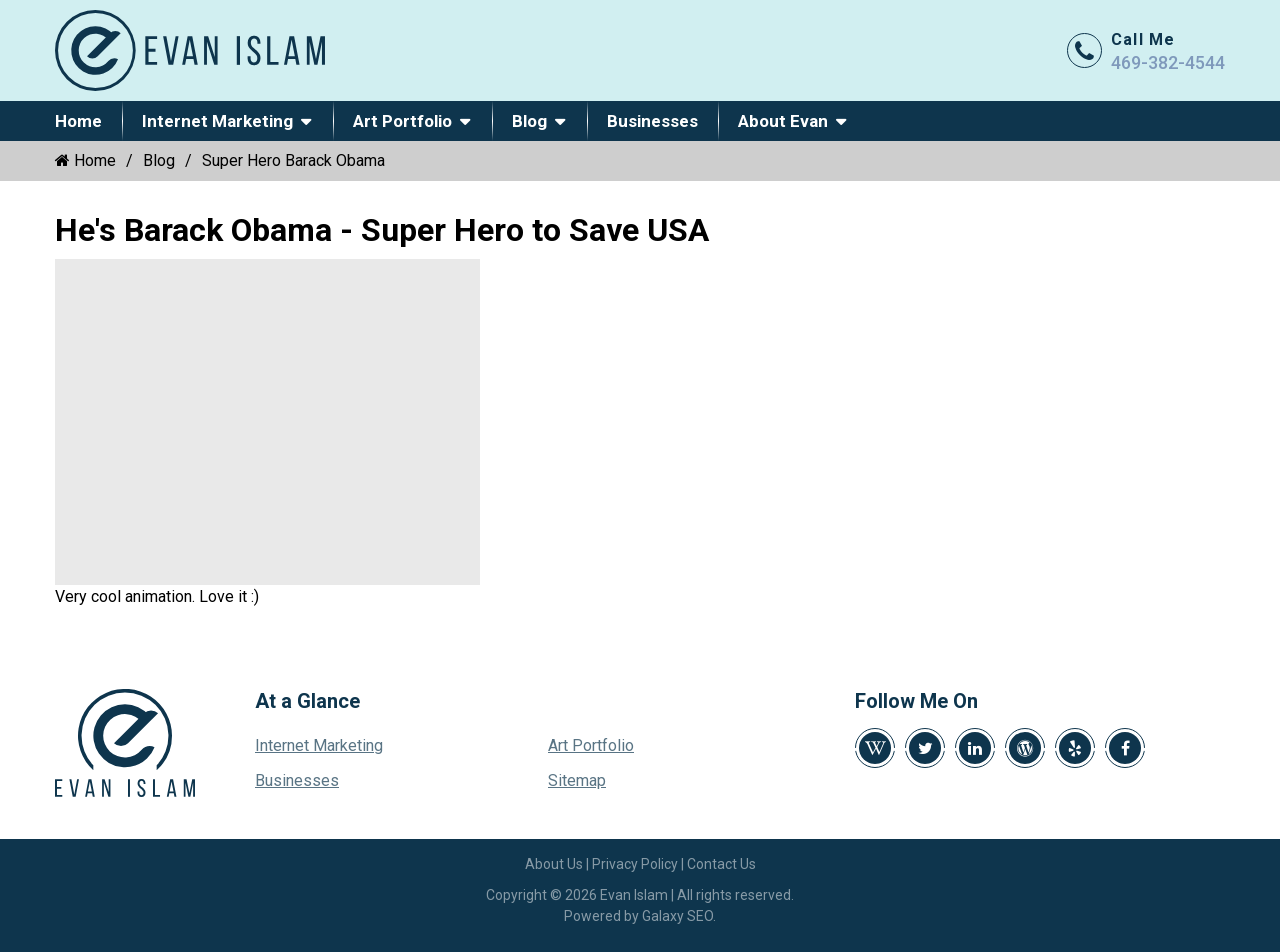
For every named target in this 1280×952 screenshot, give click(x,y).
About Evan (783, 121)
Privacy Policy (635, 864)
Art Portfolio (402, 121)
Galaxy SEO (677, 916)
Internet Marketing (217, 121)
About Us (554, 864)
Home (78, 121)
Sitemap (577, 780)
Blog (529, 121)
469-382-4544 (1168, 62)
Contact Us (721, 864)
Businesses (652, 121)
